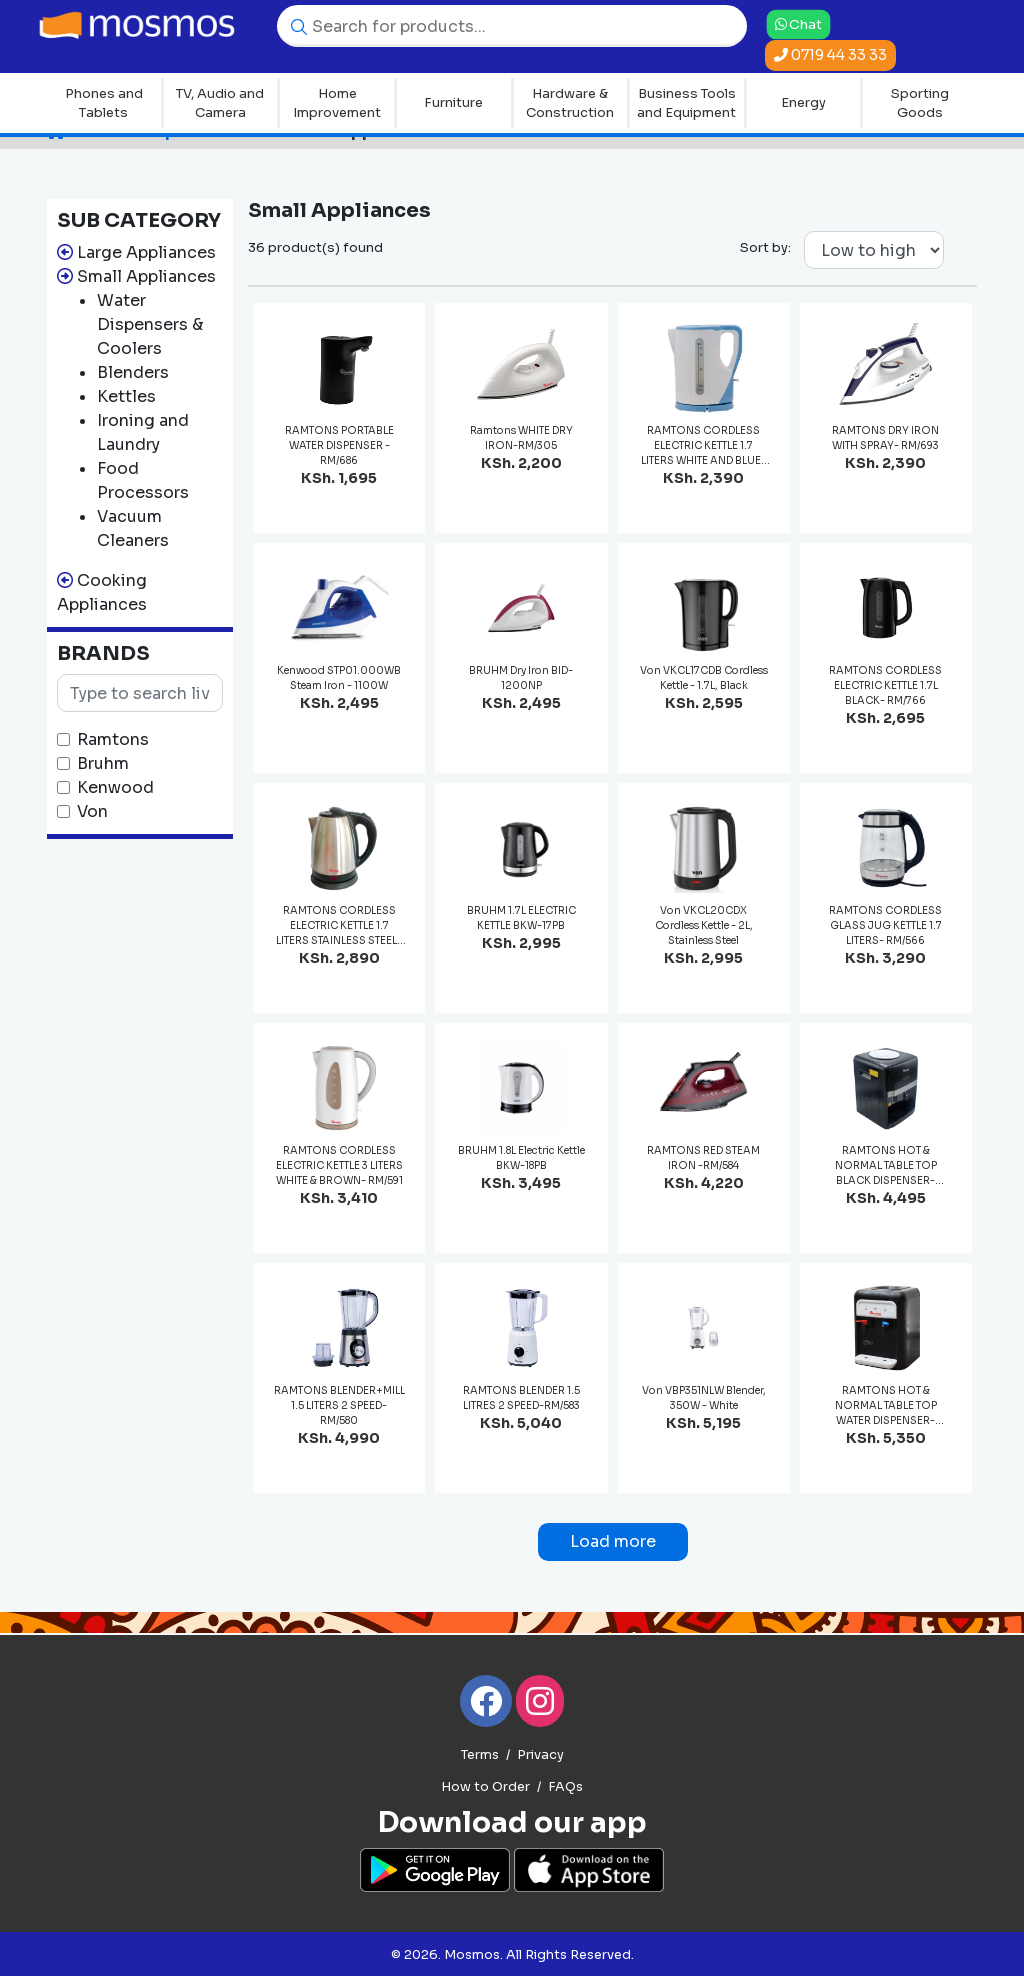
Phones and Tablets (104, 103)
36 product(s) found (315, 247)
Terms (480, 1755)
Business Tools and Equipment (686, 103)
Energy (803, 102)
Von (92, 811)
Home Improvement (337, 103)
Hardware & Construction (570, 103)
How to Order (485, 1787)
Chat (798, 24)
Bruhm (103, 763)
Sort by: (765, 247)
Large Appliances (146, 252)
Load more (613, 1541)
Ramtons (113, 739)
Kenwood (115, 787)
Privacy (540, 1755)
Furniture (453, 102)
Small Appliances (146, 276)
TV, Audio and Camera (220, 103)
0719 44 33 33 (830, 55)
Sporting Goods (920, 103)
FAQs (565, 1787)
